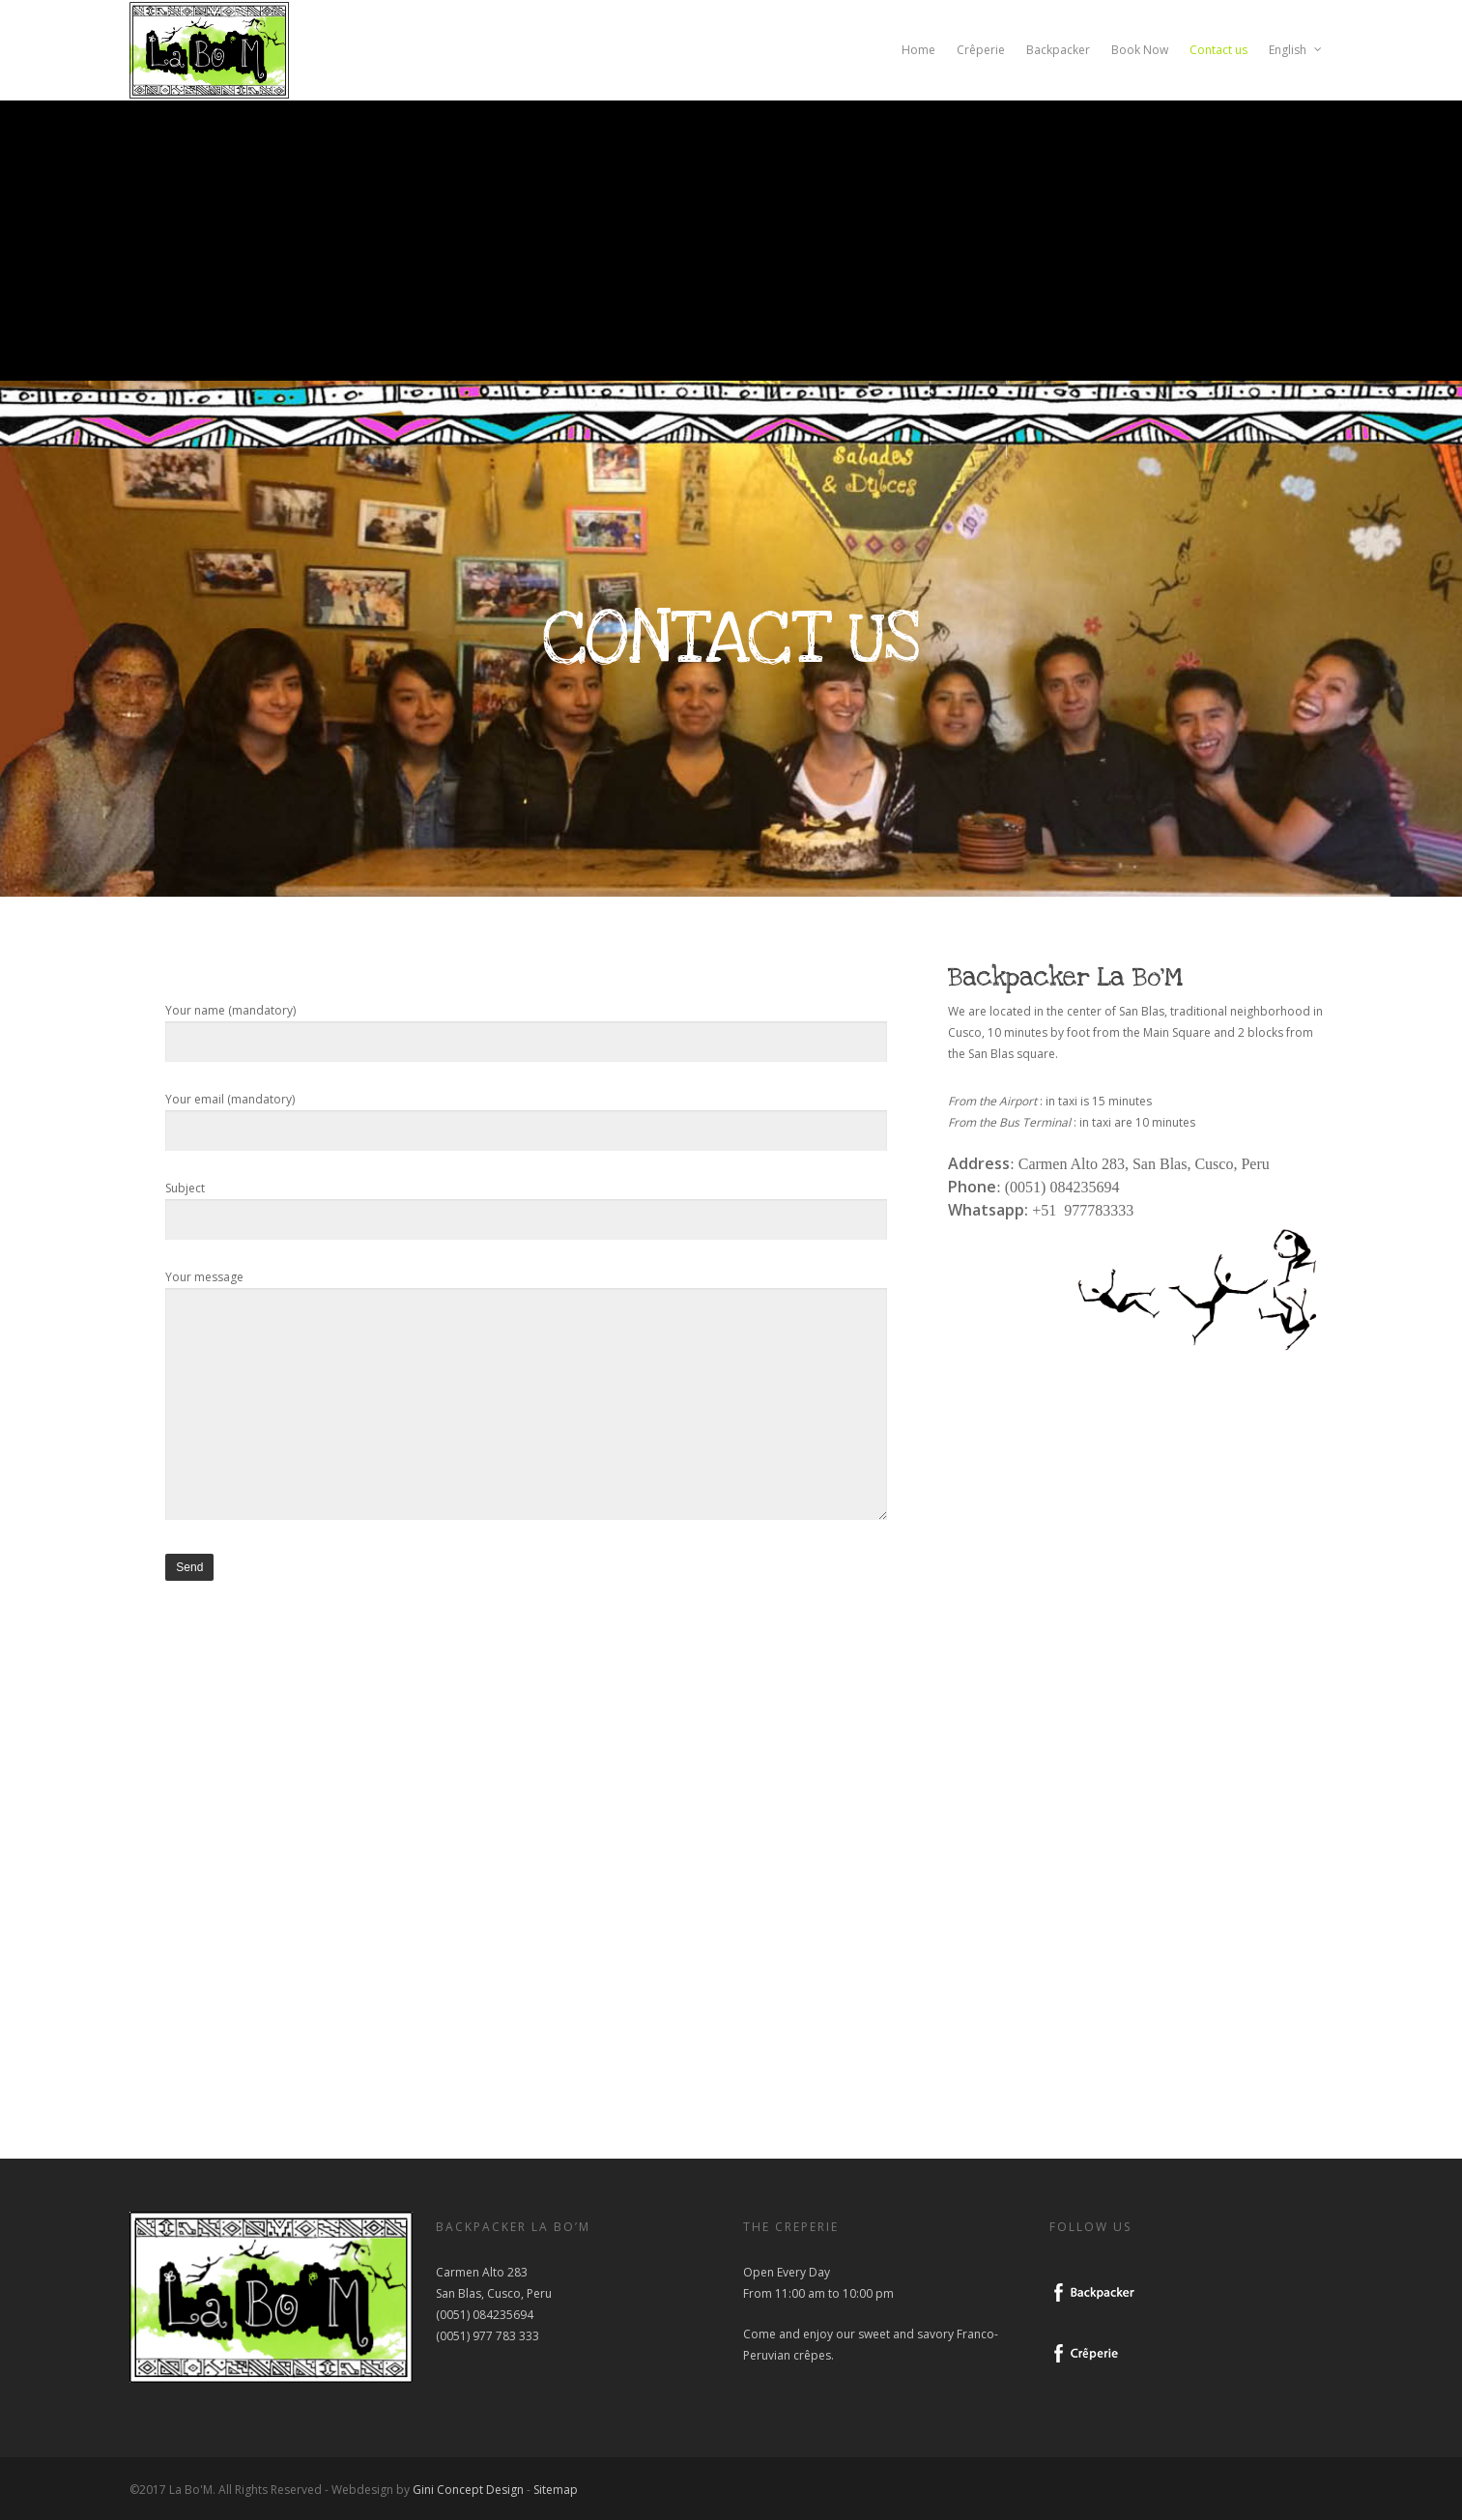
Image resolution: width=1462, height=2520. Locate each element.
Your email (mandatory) (525, 1121)
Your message (525, 1398)
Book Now (1139, 50)
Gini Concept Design (468, 2489)
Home (918, 50)
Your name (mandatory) (525, 1032)
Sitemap (555, 2489)
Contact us (1218, 50)
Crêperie (981, 50)
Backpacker (1058, 50)
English (1296, 50)
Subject (525, 1210)
